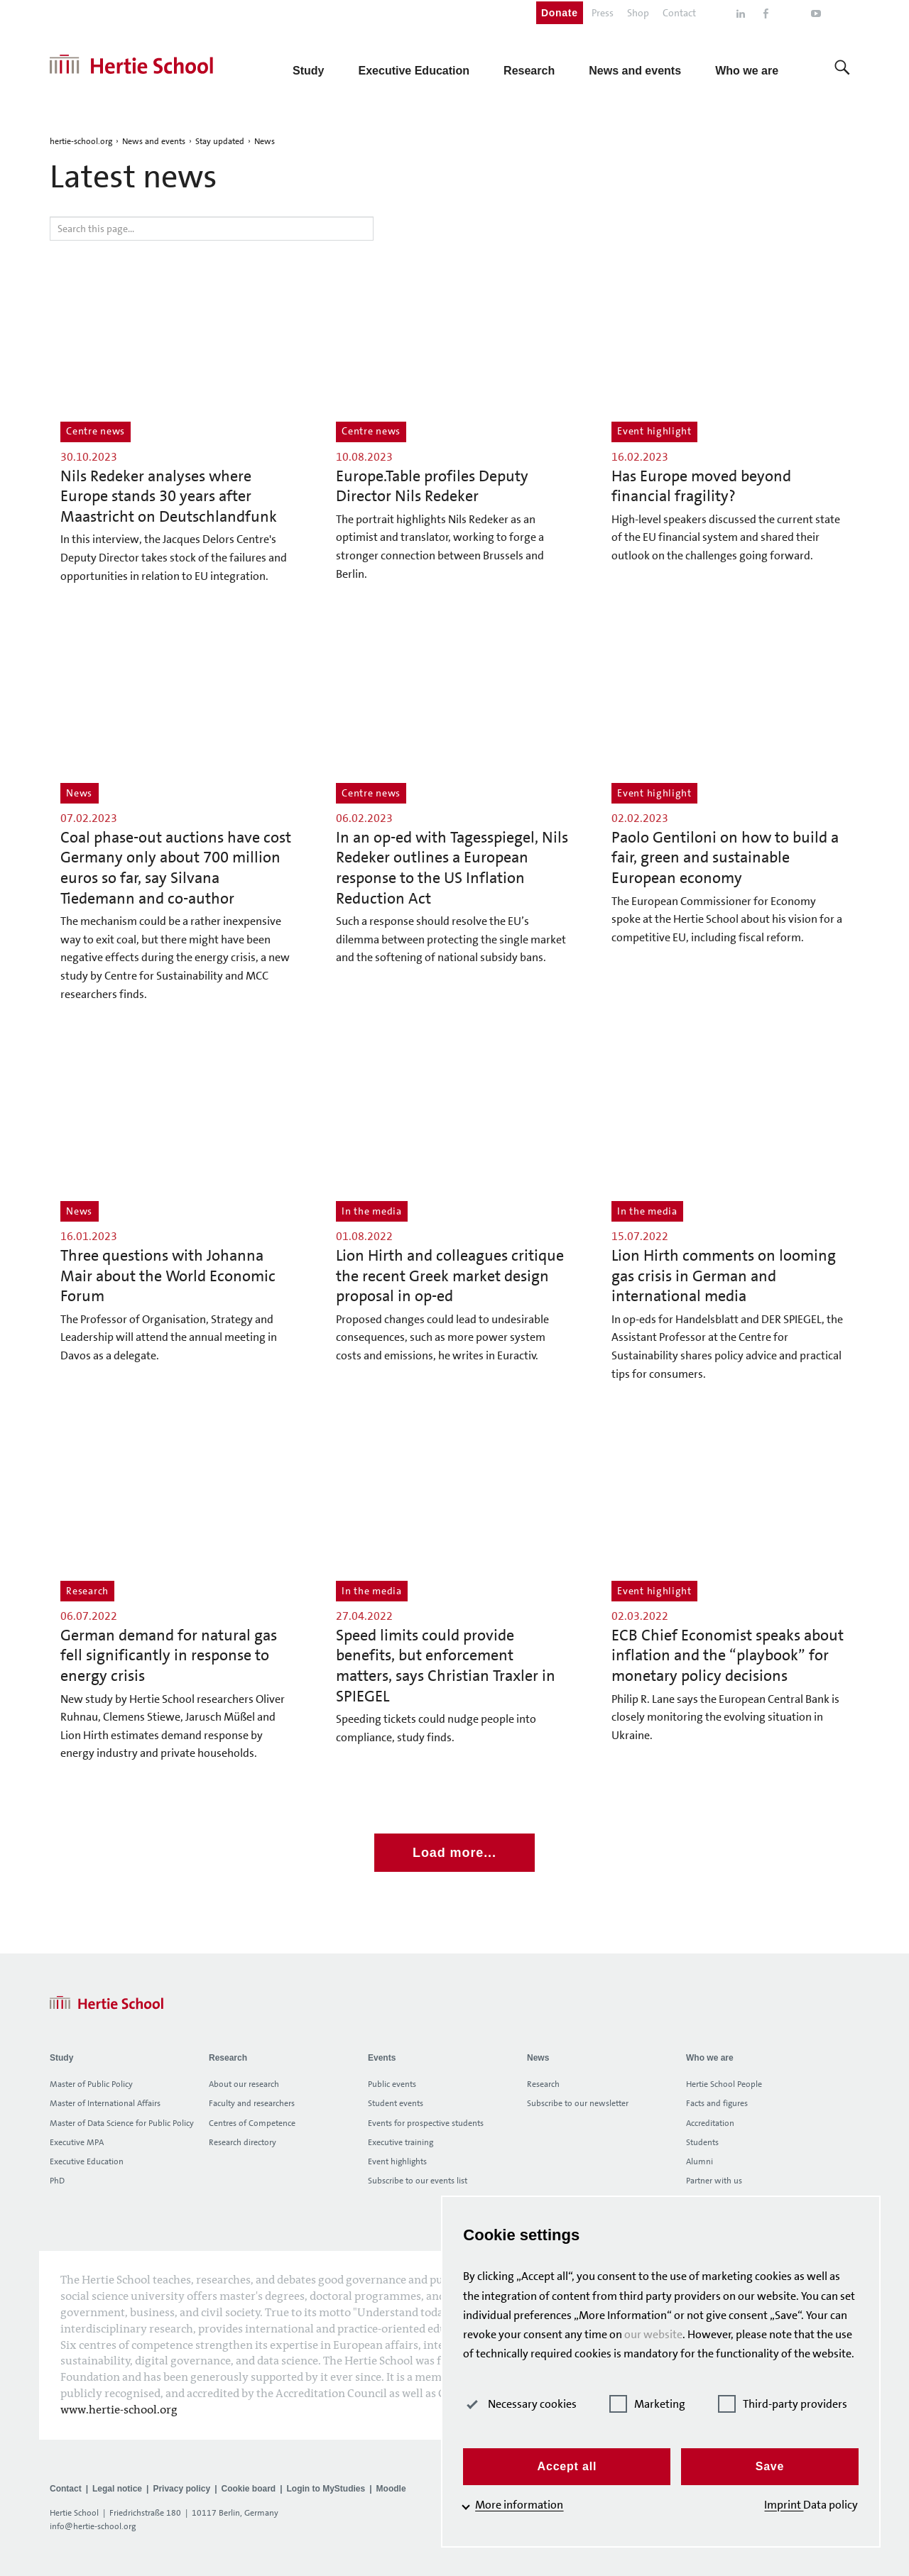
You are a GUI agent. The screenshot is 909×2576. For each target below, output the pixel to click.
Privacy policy (181, 2489)
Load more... (454, 1853)
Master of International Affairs (105, 2103)
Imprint (783, 2504)
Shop (638, 12)
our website (711, 2315)
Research (543, 2084)
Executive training (400, 2142)
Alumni (699, 2161)
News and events (153, 141)
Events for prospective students (426, 2123)
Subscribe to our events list (417, 2180)
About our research (244, 2084)
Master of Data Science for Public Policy (122, 2123)
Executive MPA (77, 2142)
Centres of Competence (252, 2123)
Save (773, 2466)
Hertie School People (724, 2084)
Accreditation (710, 2123)
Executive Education (87, 2161)
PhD (57, 2180)
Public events (392, 2084)
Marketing (657, 2404)
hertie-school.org (81, 141)
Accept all (577, 2466)
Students (702, 2142)
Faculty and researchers (252, 2103)
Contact (679, 12)
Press (603, 12)
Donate (559, 12)
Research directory (242, 2142)
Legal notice (117, 2489)
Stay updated (219, 141)
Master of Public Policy (91, 2084)
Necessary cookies (534, 2404)
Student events (395, 2103)
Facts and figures (717, 2103)
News (264, 141)
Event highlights (397, 2161)
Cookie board (248, 2489)
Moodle (391, 2489)
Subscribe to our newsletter (577, 2103)
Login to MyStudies (326, 2489)
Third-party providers (786, 2404)
